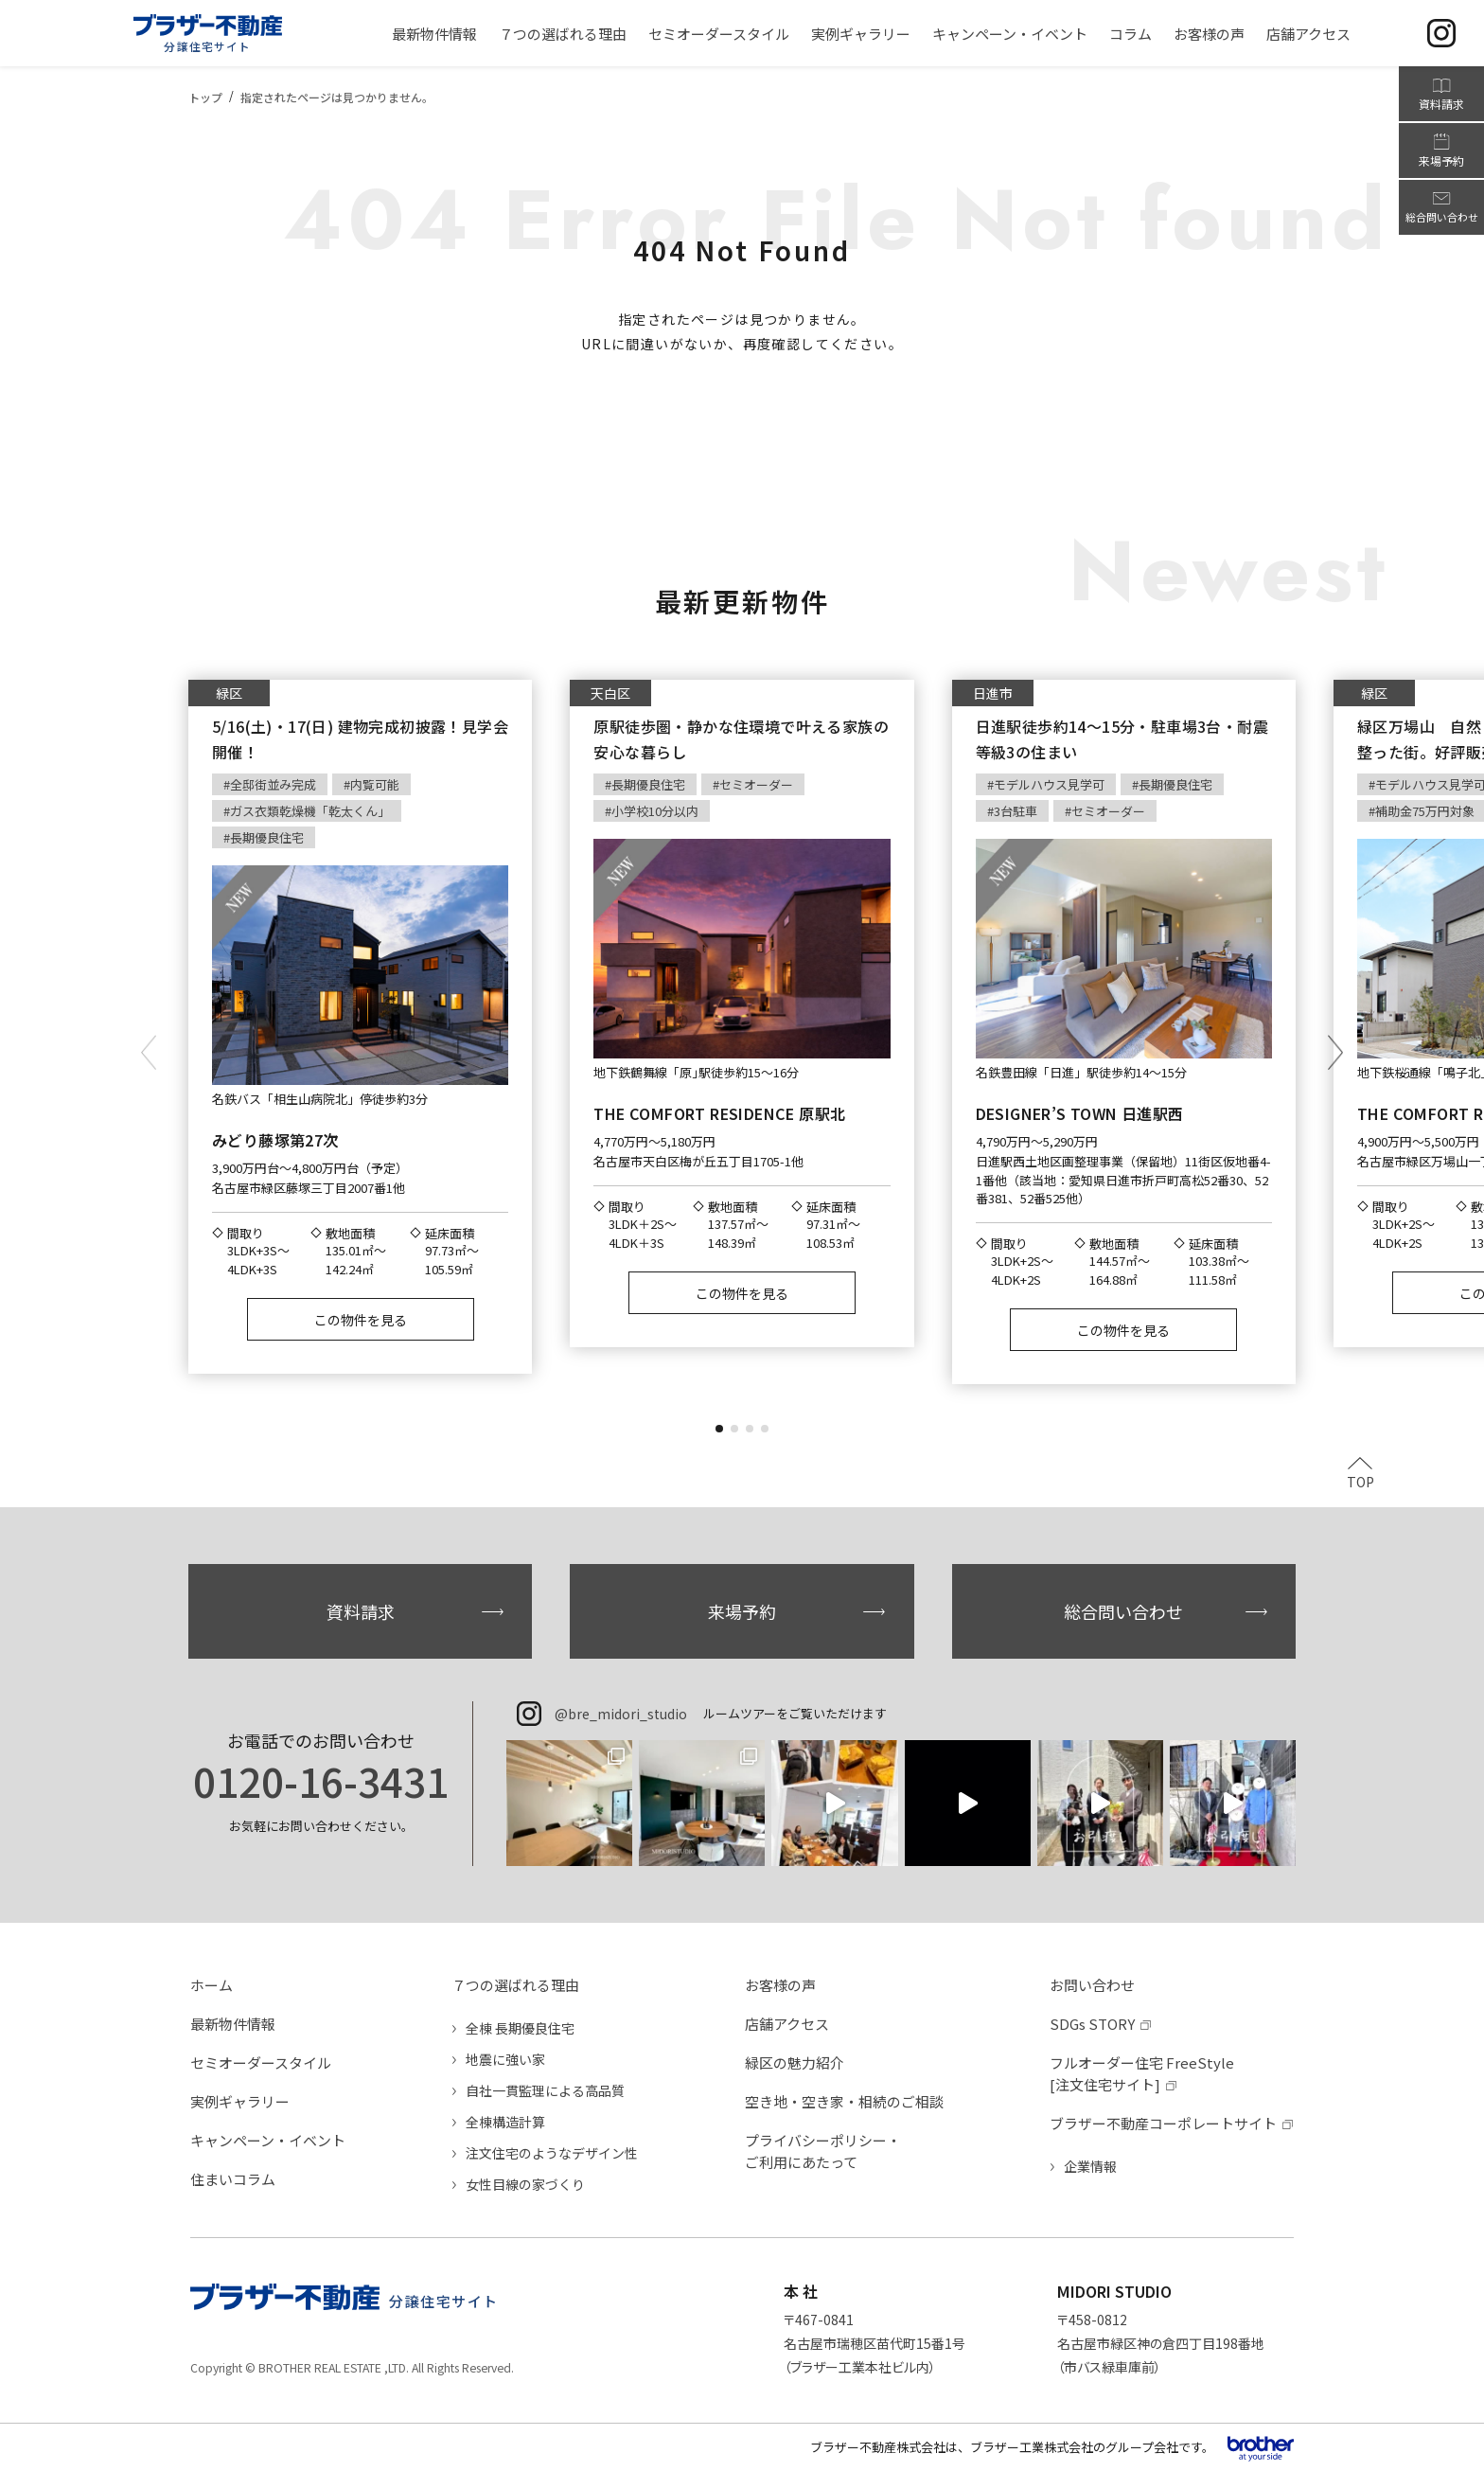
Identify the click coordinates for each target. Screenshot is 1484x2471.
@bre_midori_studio (621, 1713)
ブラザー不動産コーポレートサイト (1163, 2123)
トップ (205, 97)
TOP (1360, 1480)
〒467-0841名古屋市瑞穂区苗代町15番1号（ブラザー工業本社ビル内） (874, 2343)
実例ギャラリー (240, 2101)
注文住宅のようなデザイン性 (552, 2152)
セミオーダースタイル (260, 2062)
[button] (719, 1428)
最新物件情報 (232, 2024)
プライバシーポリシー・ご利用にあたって (823, 2151)
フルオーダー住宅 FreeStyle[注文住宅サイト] (1142, 2073)
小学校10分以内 (654, 811)
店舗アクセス (787, 2024)
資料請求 (361, 1611)
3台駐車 (1015, 811)
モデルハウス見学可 (1049, 784)
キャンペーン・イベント (267, 2140)
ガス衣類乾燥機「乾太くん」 (310, 811)
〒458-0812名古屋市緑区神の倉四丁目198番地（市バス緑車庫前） (1160, 2343)
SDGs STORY (1092, 2024)
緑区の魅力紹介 (794, 2062)
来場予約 (742, 1611)
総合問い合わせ (1123, 1611)
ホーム (211, 1985)
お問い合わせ (1092, 1985)
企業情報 (1090, 2166)
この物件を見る (360, 1319)
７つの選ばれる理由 (515, 1985)
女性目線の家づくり (525, 2184)
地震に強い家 (505, 2059)
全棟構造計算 (505, 2121)
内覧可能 (374, 784)
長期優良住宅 (267, 837)
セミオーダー (756, 784)
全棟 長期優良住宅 (520, 2027)
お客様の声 (780, 1985)
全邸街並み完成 (273, 784)
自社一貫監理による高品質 (545, 2090)
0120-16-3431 (321, 1781)
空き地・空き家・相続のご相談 (844, 2101)
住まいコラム (232, 2179)
